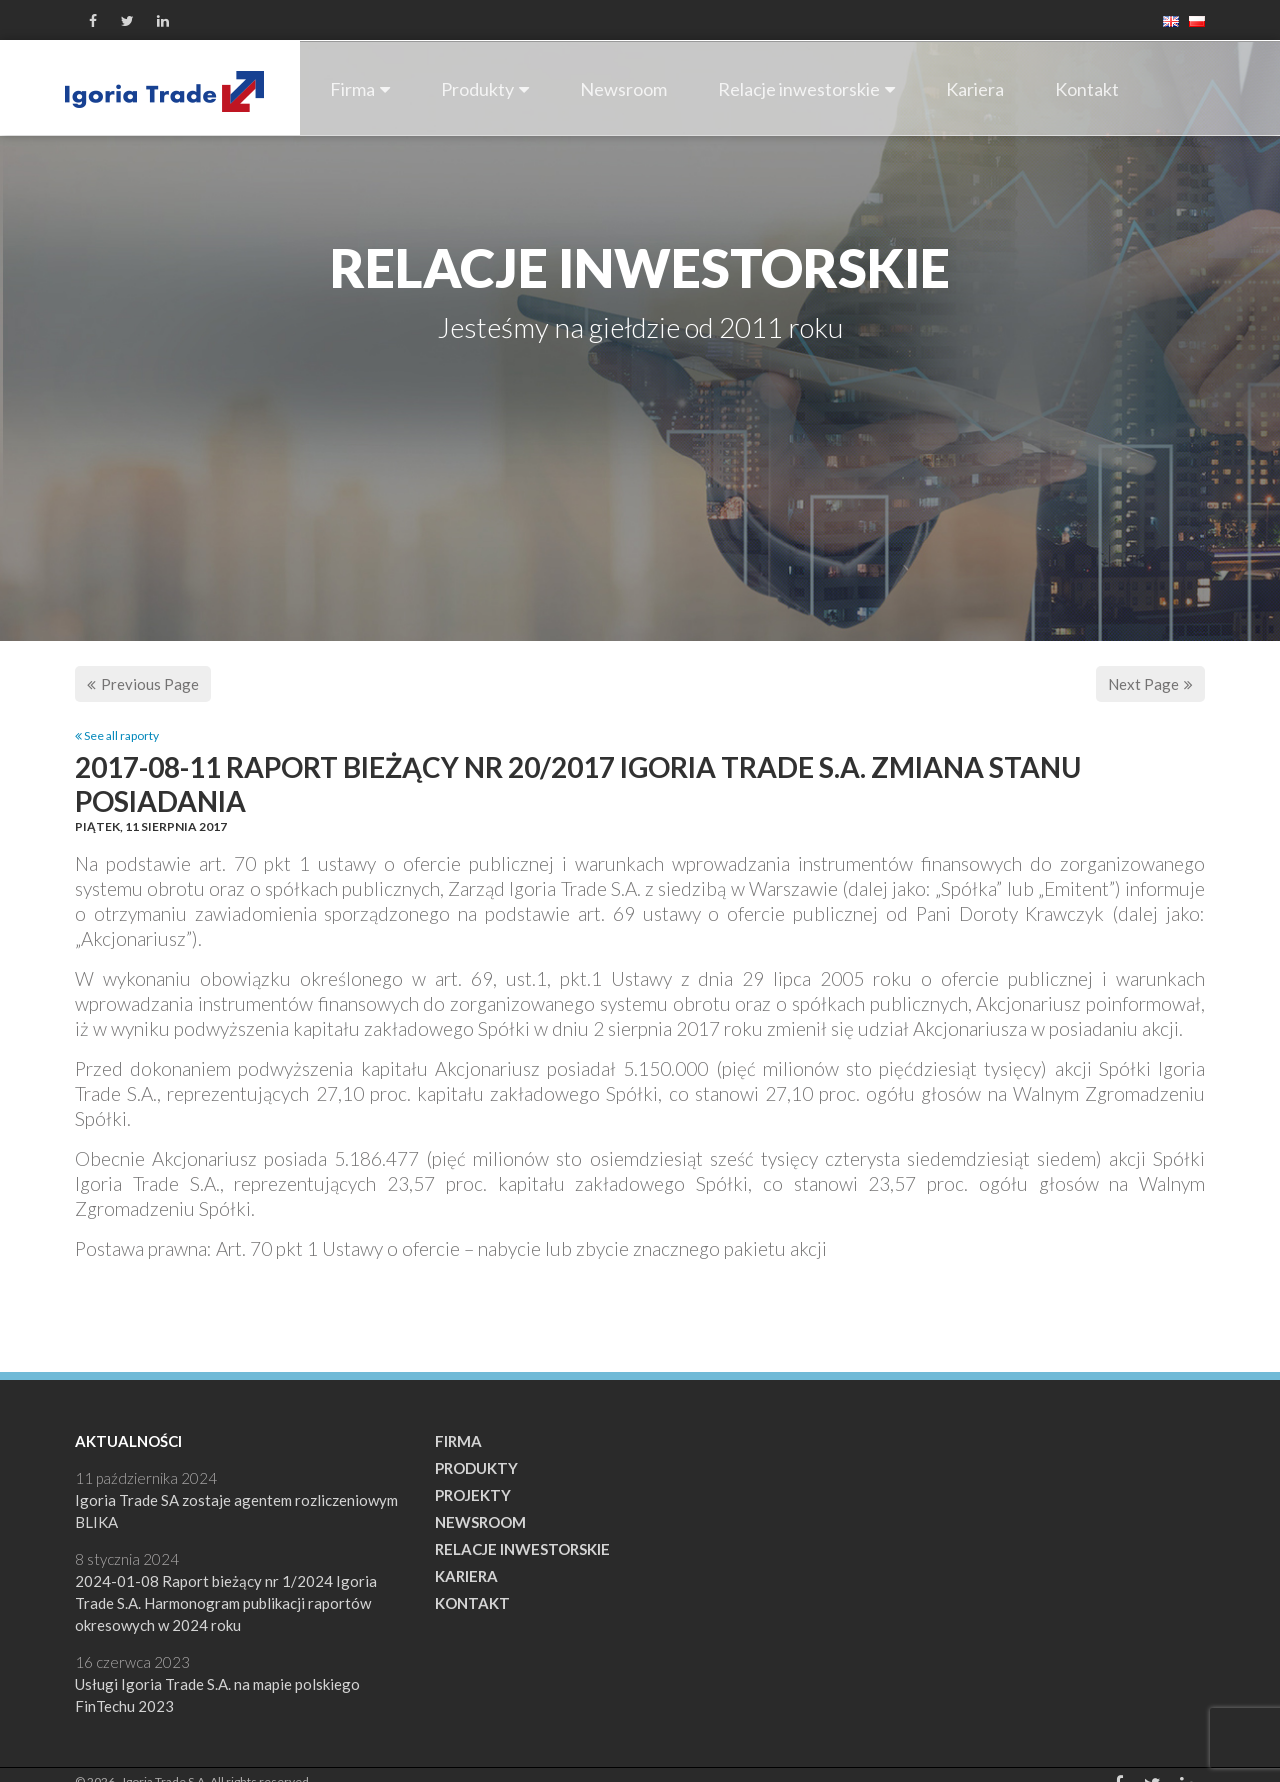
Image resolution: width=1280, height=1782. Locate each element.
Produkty (485, 89)
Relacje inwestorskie (806, 89)
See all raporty (117, 735)
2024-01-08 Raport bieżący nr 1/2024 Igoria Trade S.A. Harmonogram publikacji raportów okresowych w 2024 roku (226, 1603)
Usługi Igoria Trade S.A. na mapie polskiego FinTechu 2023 (217, 1695)
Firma (360, 89)
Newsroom (623, 89)
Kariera (975, 89)
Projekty (473, 1495)
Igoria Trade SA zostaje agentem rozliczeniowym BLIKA (236, 1511)
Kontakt (1087, 89)
